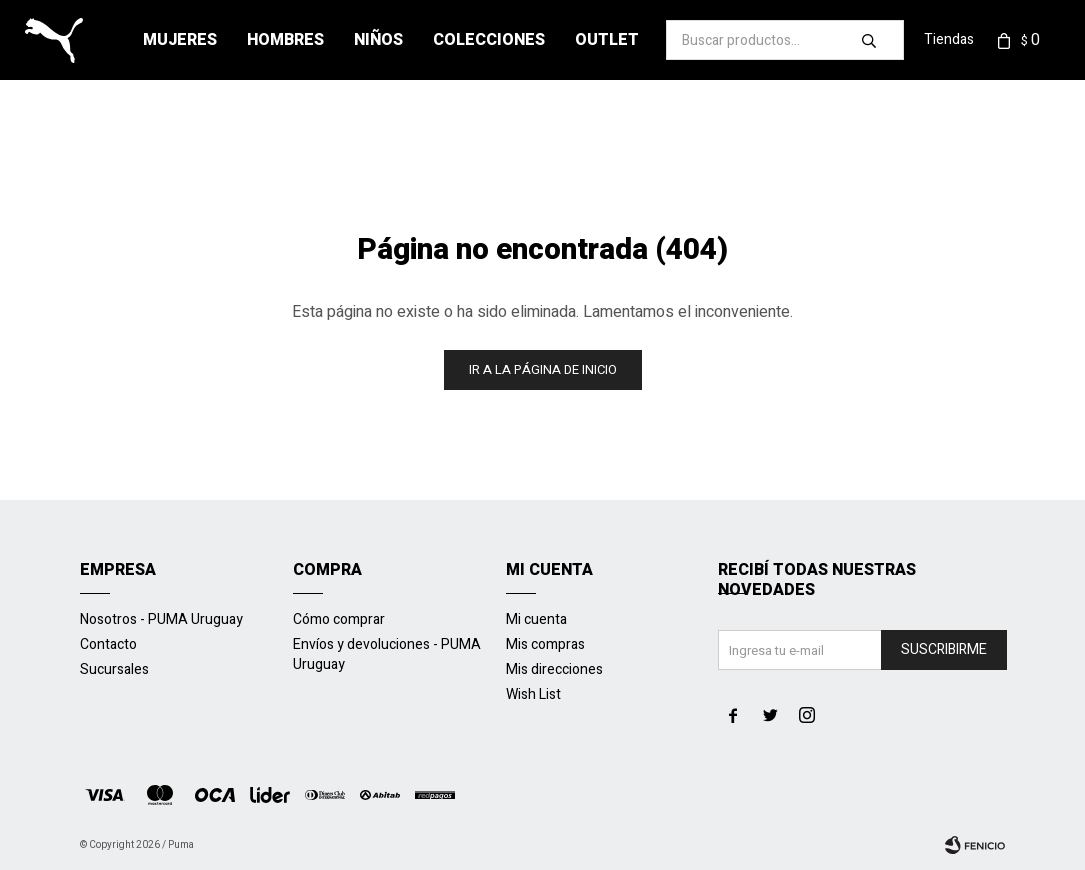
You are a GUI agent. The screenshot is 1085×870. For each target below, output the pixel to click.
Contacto (108, 644)
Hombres (285, 40)
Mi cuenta (536, 619)
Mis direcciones (554, 669)
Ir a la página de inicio (543, 369)
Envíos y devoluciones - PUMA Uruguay (387, 654)
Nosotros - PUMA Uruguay (161, 619)
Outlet (607, 40)
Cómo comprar (339, 619)
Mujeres (180, 40)
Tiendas (949, 39)
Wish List (533, 694)
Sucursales (114, 669)
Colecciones (489, 40)
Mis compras (545, 644)
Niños (378, 40)
